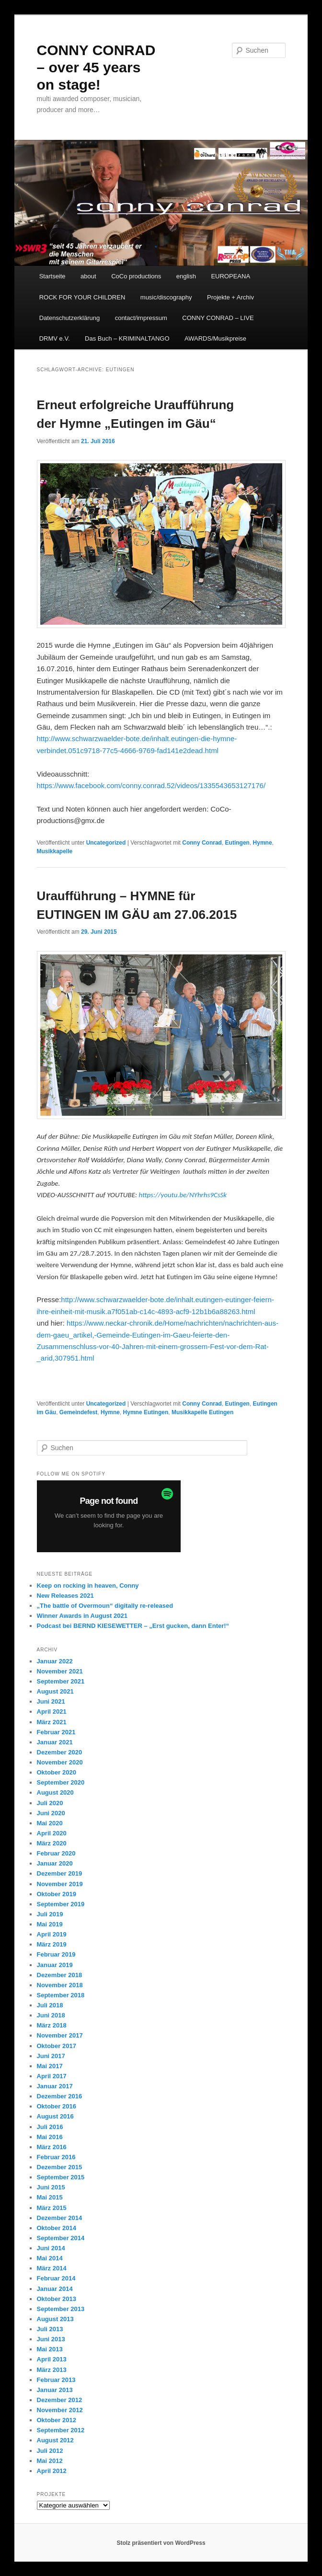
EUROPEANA (230, 276)
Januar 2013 (55, 2389)
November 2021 (60, 1671)
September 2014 (61, 2238)
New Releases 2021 (65, 1595)
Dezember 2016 (59, 2096)
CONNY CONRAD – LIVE (217, 317)
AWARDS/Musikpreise (215, 338)
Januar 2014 (55, 2288)
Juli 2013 (50, 2329)
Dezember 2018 (59, 1975)
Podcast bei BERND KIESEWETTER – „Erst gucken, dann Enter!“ (133, 1625)
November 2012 (60, 2410)
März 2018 (52, 2025)
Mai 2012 (50, 2460)
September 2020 (61, 1782)
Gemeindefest (78, 1412)
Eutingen (237, 842)
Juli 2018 (50, 2005)
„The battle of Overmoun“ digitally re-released (105, 1605)
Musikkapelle (55, 851)
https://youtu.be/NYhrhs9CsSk (182, 1195)
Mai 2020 (50, 1823)
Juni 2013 (51, 2339)
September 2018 (61, 1995)
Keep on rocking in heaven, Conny (88, 1585)
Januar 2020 (55, 1863)
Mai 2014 (50, 2258)
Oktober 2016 (56, 2106)
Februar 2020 (56, 1853)
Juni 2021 (51, 1701)
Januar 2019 (55, 1965)
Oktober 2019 (56, 1894)
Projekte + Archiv (230, 297)
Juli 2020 (50, 1803)
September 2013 (61, 2309)
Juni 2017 (51, 2056)
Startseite (52, 276)
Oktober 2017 (56, 2045)
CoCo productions (136, 276)
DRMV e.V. (54, 338)
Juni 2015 (51, 2187)
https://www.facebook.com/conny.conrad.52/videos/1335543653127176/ (151, 785)
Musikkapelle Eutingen (202, 1412)
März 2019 (52, 1944)
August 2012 (55, 2440)
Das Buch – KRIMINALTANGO (127, 338)
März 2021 (52, 1722)
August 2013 (55, 2319)
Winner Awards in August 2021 (82, 1615)
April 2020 (52, 1833)
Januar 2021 (55, 1742)
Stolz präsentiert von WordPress (160, 2543)
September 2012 (61, 2430)
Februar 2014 (56, 2278)
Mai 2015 (50, 2197)
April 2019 (52, 1934)
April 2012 (52, 2470)
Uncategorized (106, 842)
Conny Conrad (202, 842)
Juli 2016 (50, 2126)
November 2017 (60, 2035)
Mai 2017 (50, 2066)
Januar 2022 (55, 1661)
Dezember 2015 (59, 2167)
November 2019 (60, 1884)
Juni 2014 (51, 2248)
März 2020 (52, 1843)
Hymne (262, 842)
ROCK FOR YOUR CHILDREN (82, 297)
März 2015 (52, 2207)
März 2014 (52, 2268)
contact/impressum (141, 317)
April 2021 (52, 1711)
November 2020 (60, 1762)
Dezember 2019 (59, 1873)
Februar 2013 (56, 2379)
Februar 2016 (56, 2157)
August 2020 (55, 1792)
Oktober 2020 (56, 1772)
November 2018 (60, 1985)
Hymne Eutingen (146, 1412)
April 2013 (52, 2359)
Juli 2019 (50, 1914)
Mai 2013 (50, 2349)
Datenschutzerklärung (69, 317)
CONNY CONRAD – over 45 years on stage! (96, 67)
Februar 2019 (56, 1954)
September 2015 (61, 2177)
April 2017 (52, 2076)
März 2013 (52, 2369)
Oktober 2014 (56, 2228)
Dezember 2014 (59, 2217)
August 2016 (55, 2116)
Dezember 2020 (59, 1752)
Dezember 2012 (59, 2400)
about (88, 276)
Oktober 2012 (56, 2420)
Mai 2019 (50, 1924)
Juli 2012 (50, 2450)
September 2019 (61, 1904)
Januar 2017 (55, 2086)
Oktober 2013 (56, 2298)
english (186, 276)
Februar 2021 (56, 1732)
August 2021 (55, 1691)
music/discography (166, 297)
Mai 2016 (50, 2137)
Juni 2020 (51, 1813)
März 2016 (52, 2147)
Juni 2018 (51, 2015)
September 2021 (61, 1681)
